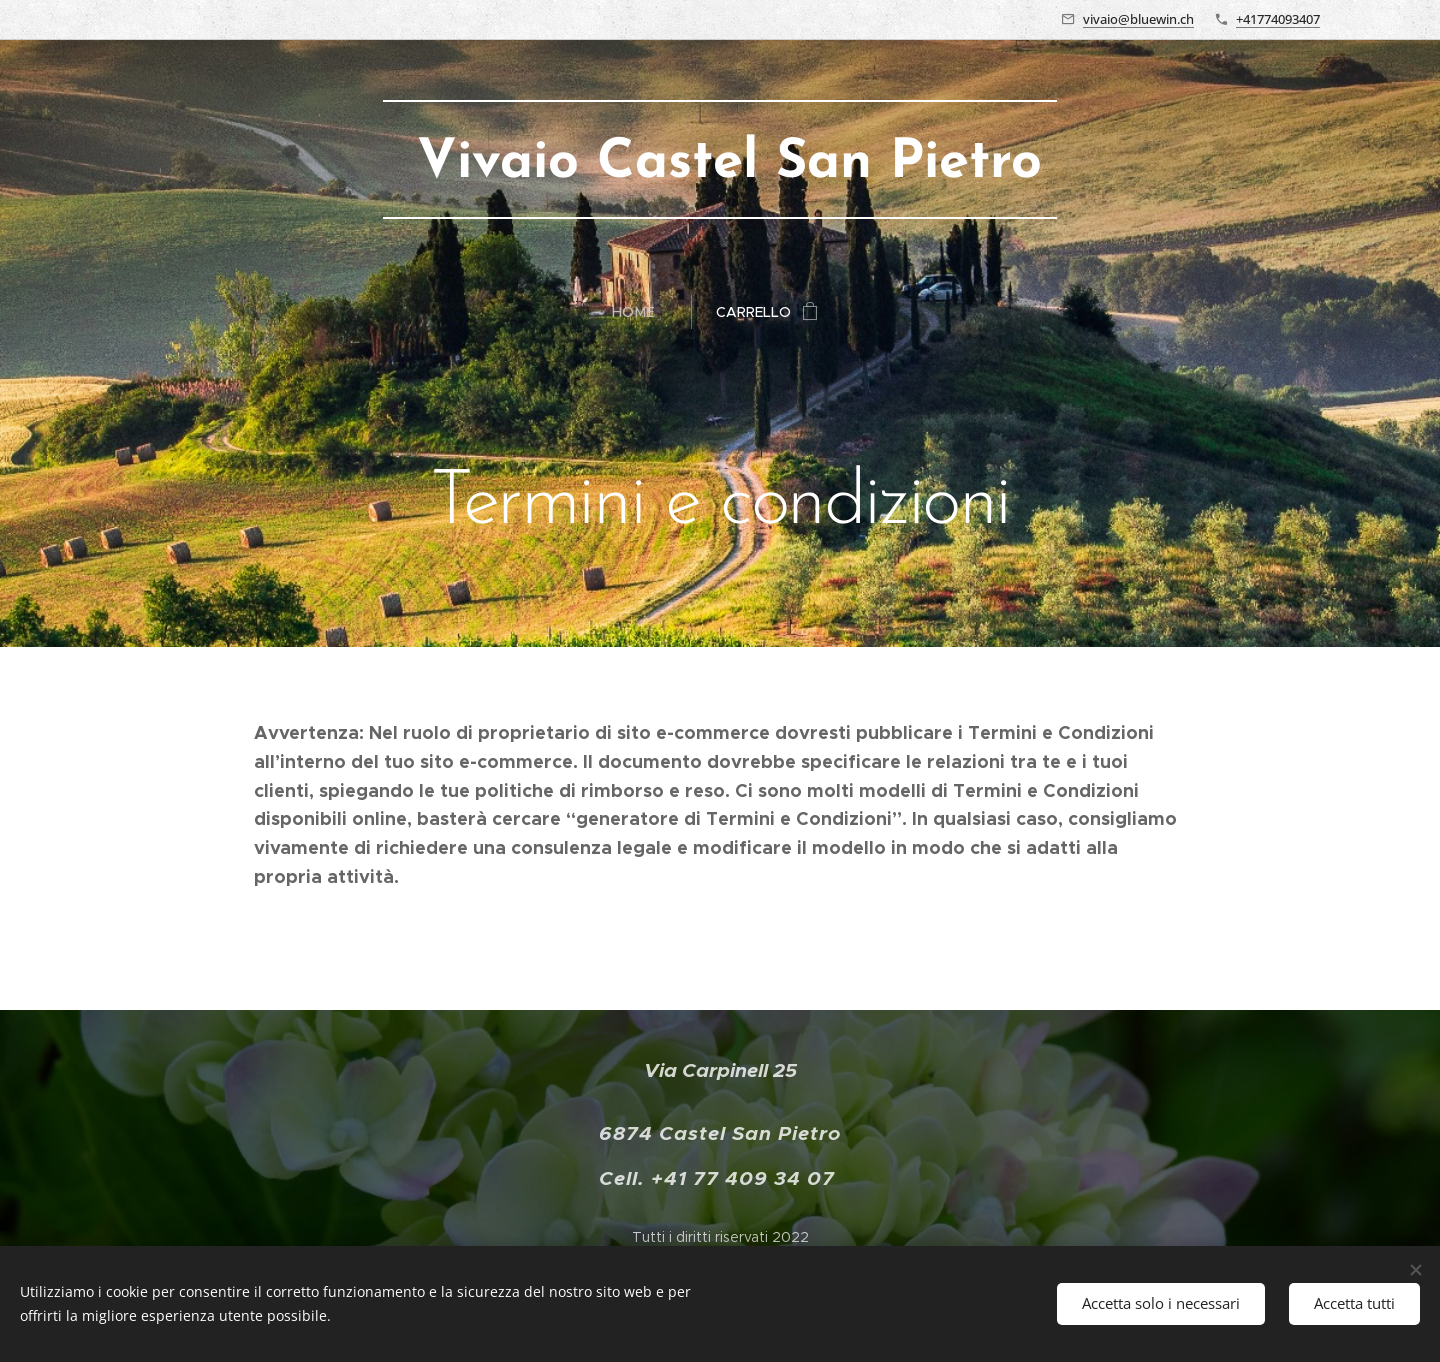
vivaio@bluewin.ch (1138, 19)
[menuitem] (641, 312)
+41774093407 (1278, 19)
